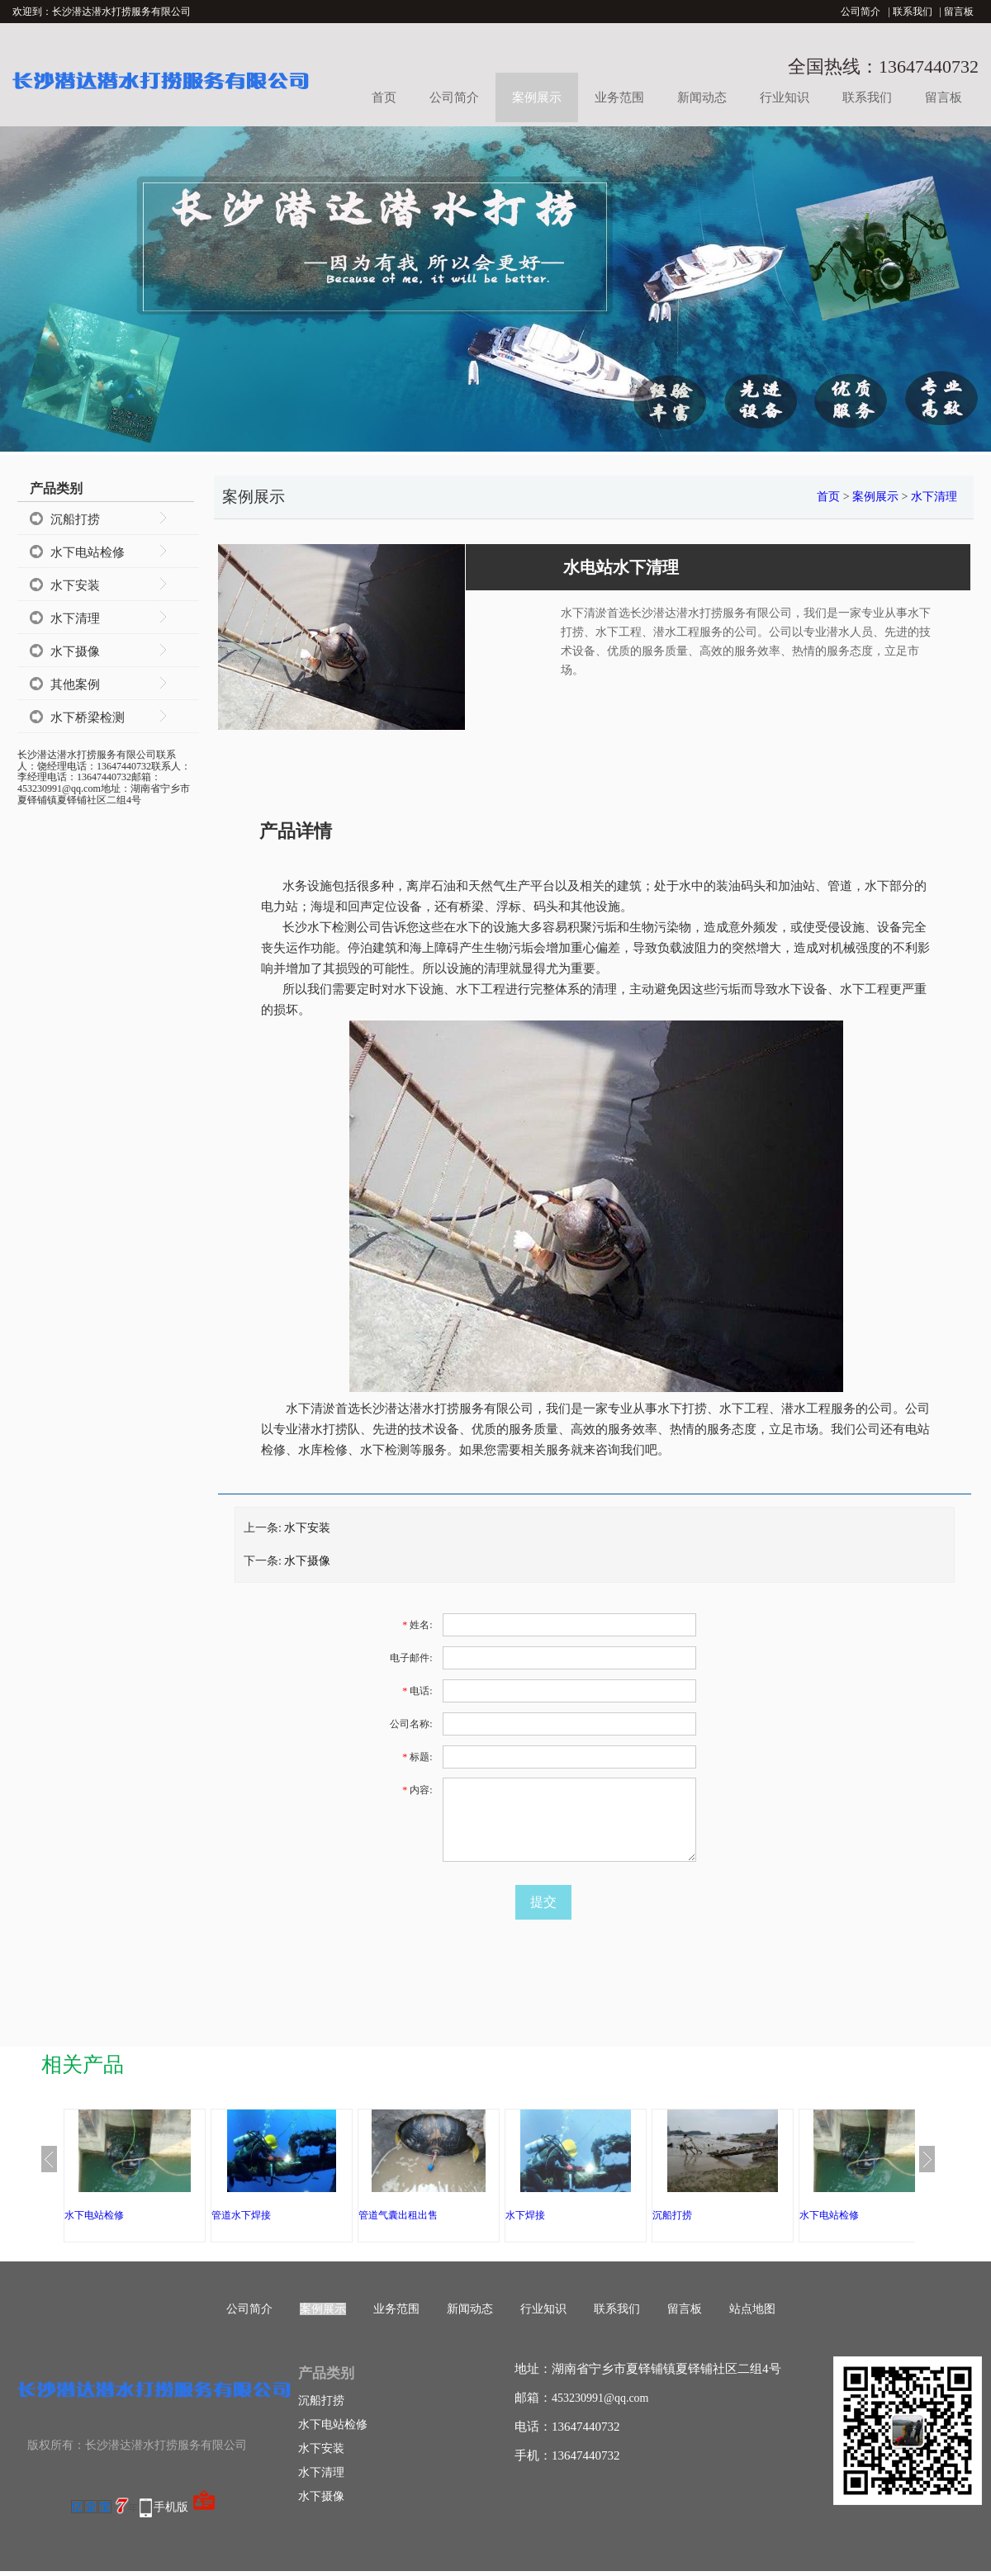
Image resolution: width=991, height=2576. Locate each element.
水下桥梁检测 (87, 717)
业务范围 (619, 97)
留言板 (959, 11)
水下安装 (75, 585)
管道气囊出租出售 (398, 2215)
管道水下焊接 (241, 2215)
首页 (384, 97)
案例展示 (537, 97)
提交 (543, 1902)
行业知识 (784, 97)
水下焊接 (525, 2215)
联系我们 (912, 11)
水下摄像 (75, 651)
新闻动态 (702, 97)
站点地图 (752, 2309)
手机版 (171, 2507)
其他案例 (75, 684)
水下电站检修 (87, 552)
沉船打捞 (75, 519)
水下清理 (75, 618)
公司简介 (860, 11)
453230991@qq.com (600, 2398)
